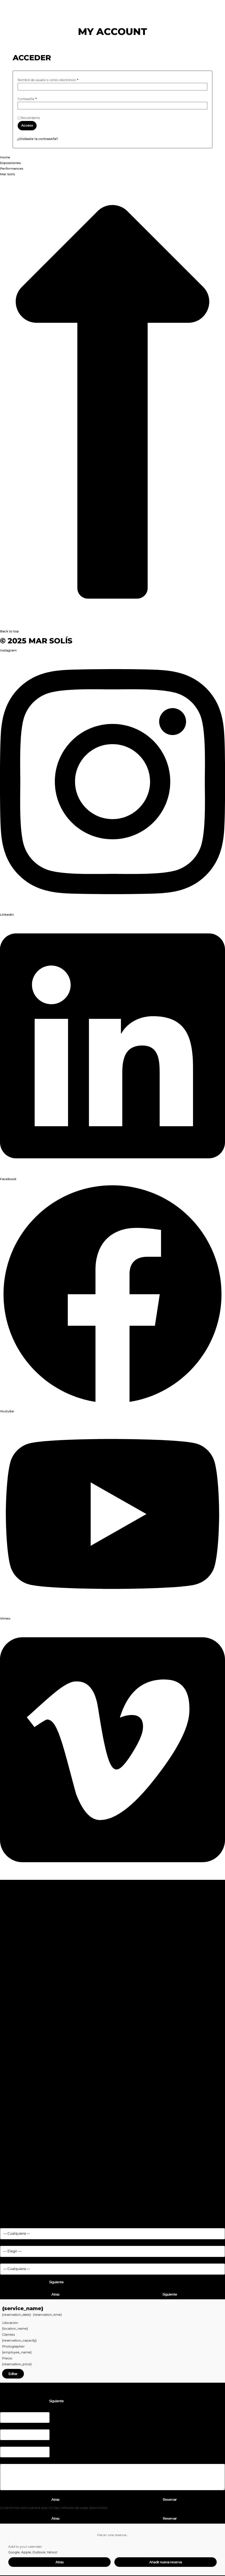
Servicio (6, 2243)
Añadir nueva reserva (165, 2562)
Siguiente (56, 2282)
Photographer (10, 2261)
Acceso (27, 125)
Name (5, 2409)
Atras (55, 2294)
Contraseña (27, 99)
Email (5, 2426)
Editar (13, 2374)
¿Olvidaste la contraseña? (37, 139)
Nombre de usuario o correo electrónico (48, 80)
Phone (6, 2444)
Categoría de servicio (15, 2225)
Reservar (170, 2500)
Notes (4, 2461)
